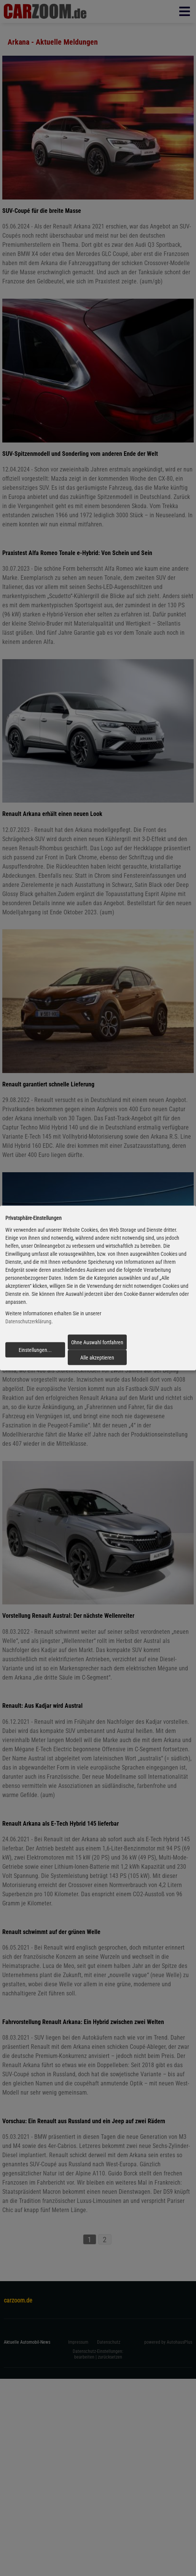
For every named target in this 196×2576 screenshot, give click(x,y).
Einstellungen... (35, 1350)
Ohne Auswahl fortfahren (97, 1342)
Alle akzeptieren (97, 1358)
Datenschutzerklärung (28, 1321)
